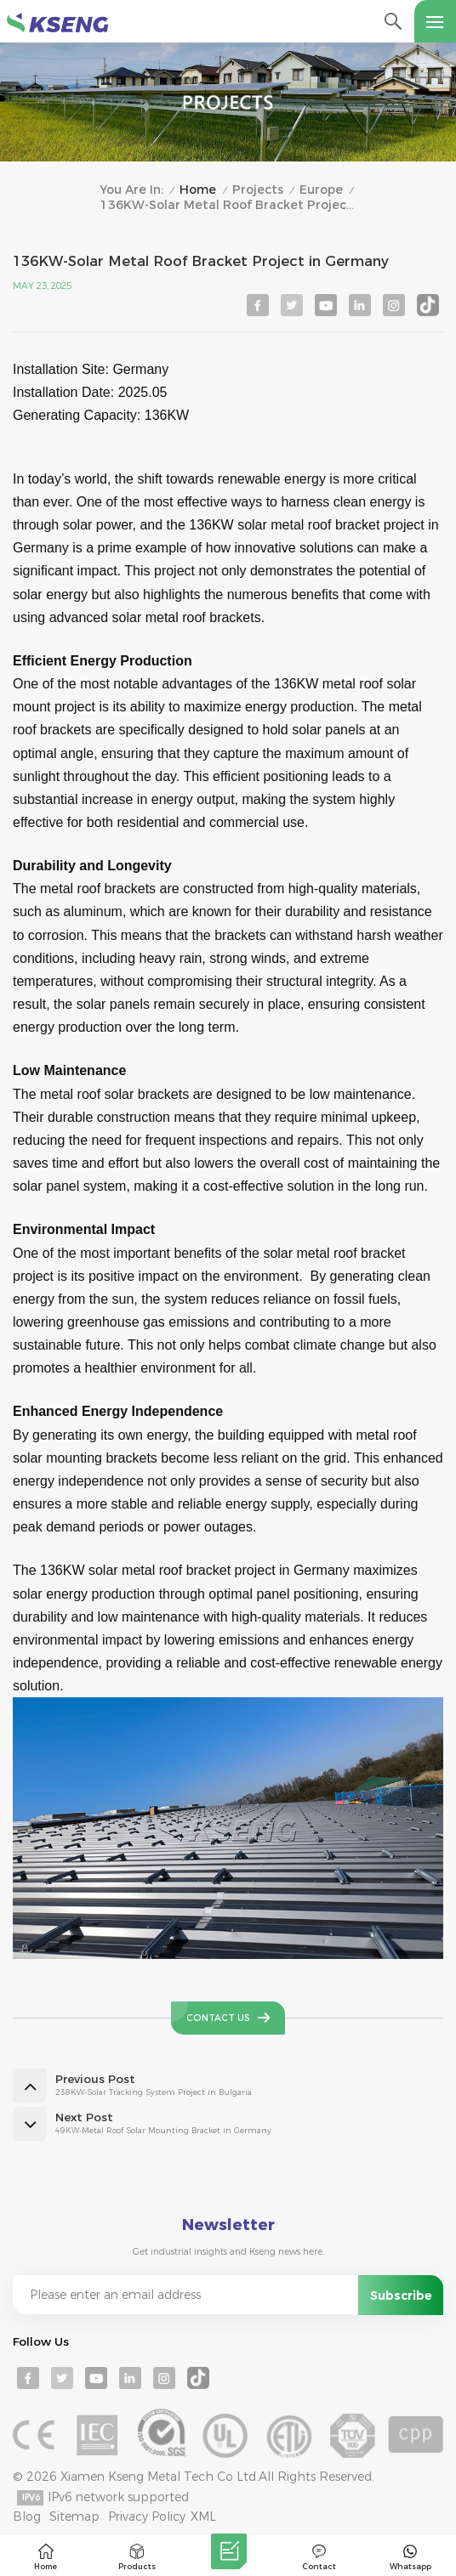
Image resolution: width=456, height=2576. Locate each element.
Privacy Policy (146, 2516)
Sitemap (74, 2516)
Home (198, 190)
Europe (321, 190)
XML (203, 2516)
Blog (27, 2516)
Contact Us (218, 2018)
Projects (257, 190)
